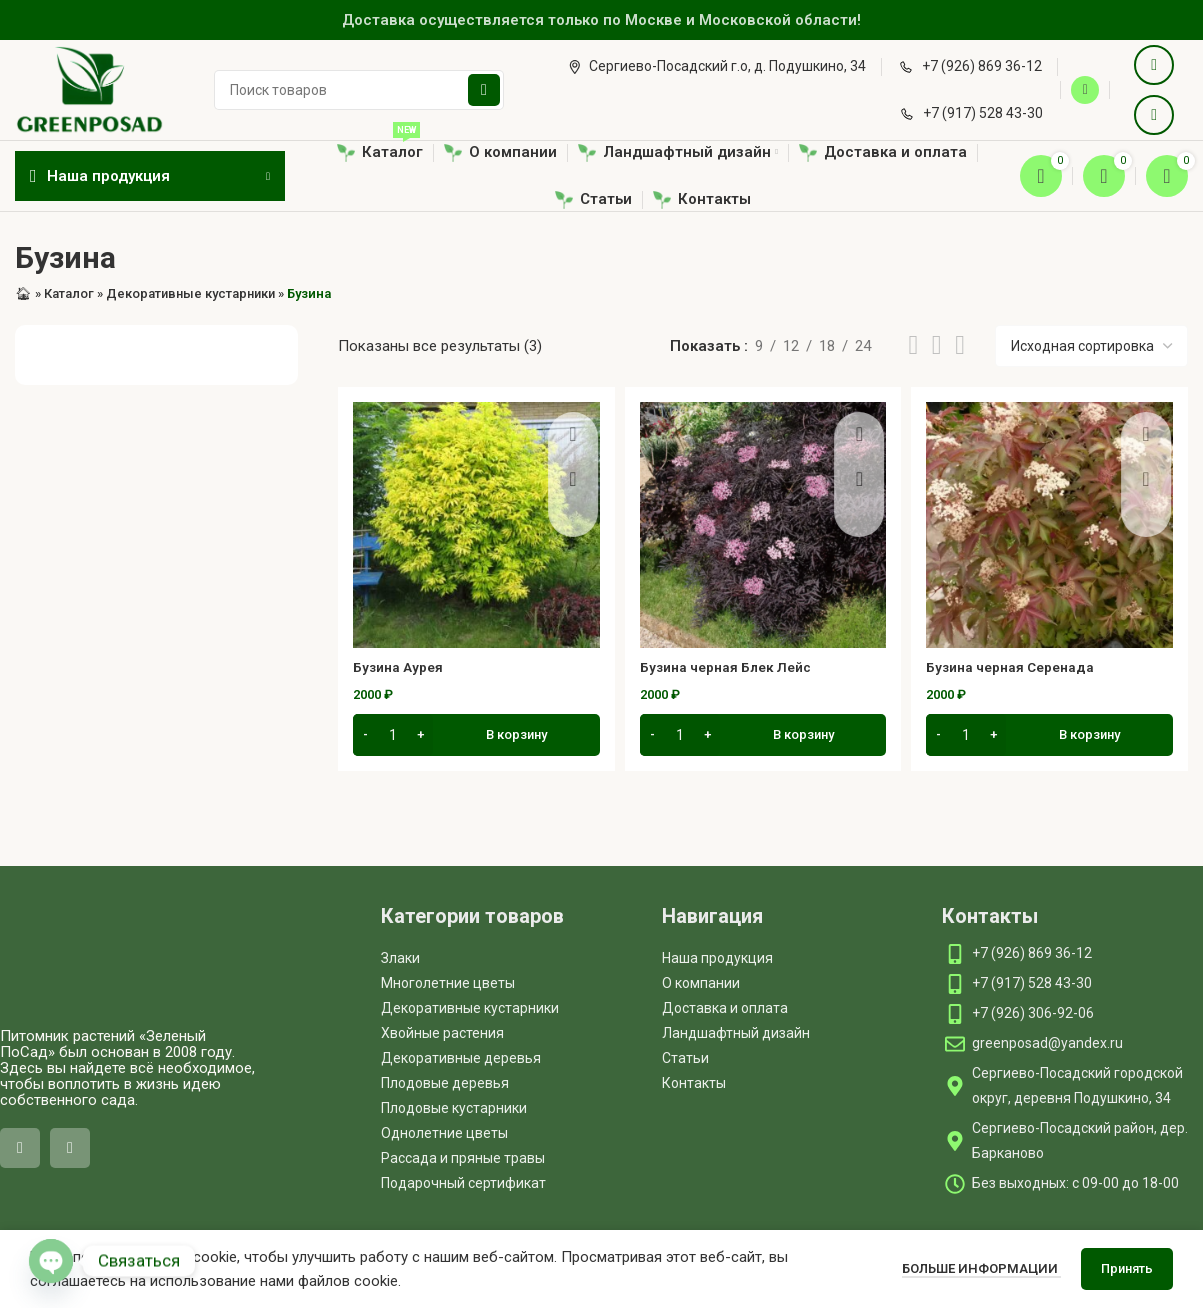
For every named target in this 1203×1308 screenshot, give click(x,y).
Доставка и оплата (725, 1008)
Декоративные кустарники (190, 293)
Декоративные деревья (461, 1058)
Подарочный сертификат (463, 1183)
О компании (701, 983)
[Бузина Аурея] (476, 525)
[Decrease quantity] (365, 738)
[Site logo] (89, 89)
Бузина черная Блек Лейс (735, 667)
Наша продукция (717, 958)
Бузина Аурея (402, 667)
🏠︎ (23, 293)
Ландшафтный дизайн (736, 1033)
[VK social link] (1154, 65)
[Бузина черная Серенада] (1049, 525)
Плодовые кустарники (454, 1108)
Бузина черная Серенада (1019, 667)
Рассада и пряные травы (463, 1158)
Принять (1127, 1268)
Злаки (400, 958)
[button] (476, 738)
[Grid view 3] (937, 345)
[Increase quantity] (420, 738)
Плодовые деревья (445, 1083)
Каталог (69, 293)
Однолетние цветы (444, 1133)
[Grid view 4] (960, 345)
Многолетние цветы (448, 983)
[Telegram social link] (1154, 115)
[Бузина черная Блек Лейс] (763, 525)
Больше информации (981, 1268)
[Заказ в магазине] (1091, 346)
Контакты (694, 1083)
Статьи (685, 1058)
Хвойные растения (442, 1033)
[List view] (913, 345)
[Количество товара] (393, 738)
